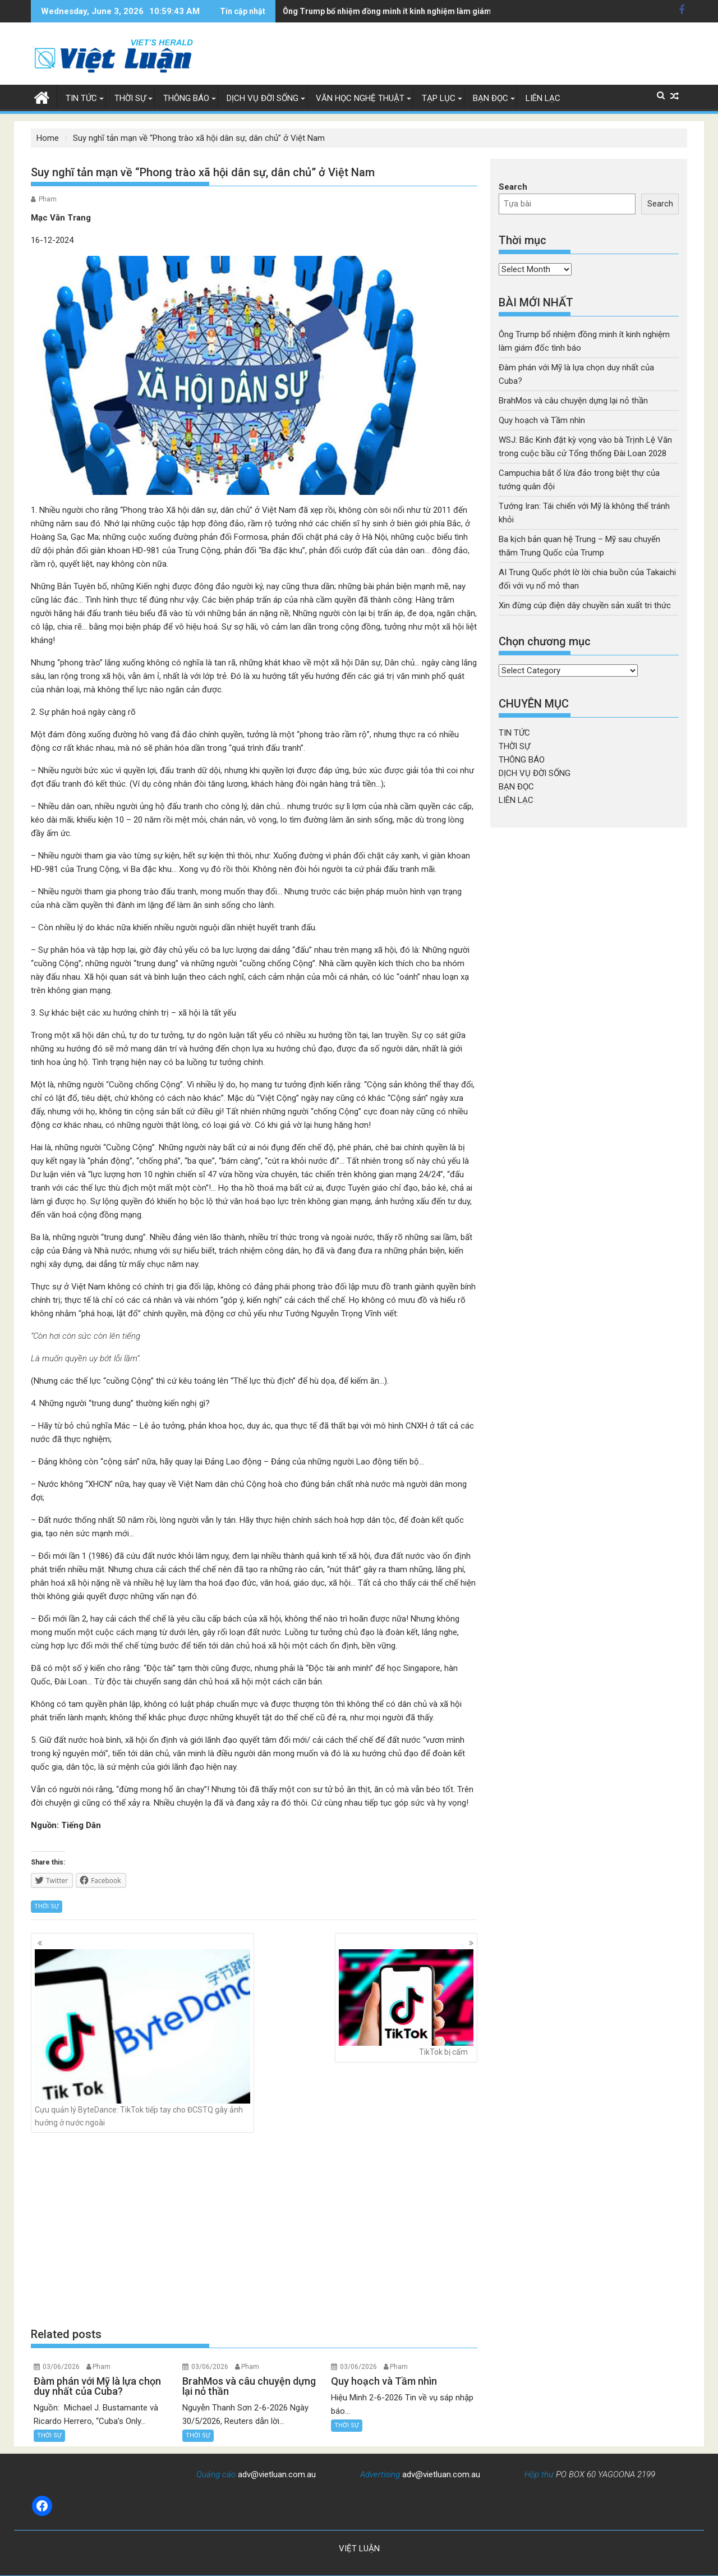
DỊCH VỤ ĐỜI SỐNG (262, 98)
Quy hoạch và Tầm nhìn (542, 420)
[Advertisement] (254, 2229)
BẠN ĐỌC (490, 98)
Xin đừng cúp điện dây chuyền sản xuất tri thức (585, 605)
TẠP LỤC (438, 98)
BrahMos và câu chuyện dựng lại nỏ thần (573, 401)
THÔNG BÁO (186, 98)
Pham (48, 199)
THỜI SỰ (130, 98)
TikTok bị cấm (406, 2002)
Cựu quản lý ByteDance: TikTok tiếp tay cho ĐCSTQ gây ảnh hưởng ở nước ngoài (142, 2038)
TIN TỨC (81, 98)
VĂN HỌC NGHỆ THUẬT (360, 98)
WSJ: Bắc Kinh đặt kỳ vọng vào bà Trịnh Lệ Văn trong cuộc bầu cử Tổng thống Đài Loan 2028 (451, 11)
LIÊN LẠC (543, 98)
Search (513, 187)
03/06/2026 (61, 2367)
